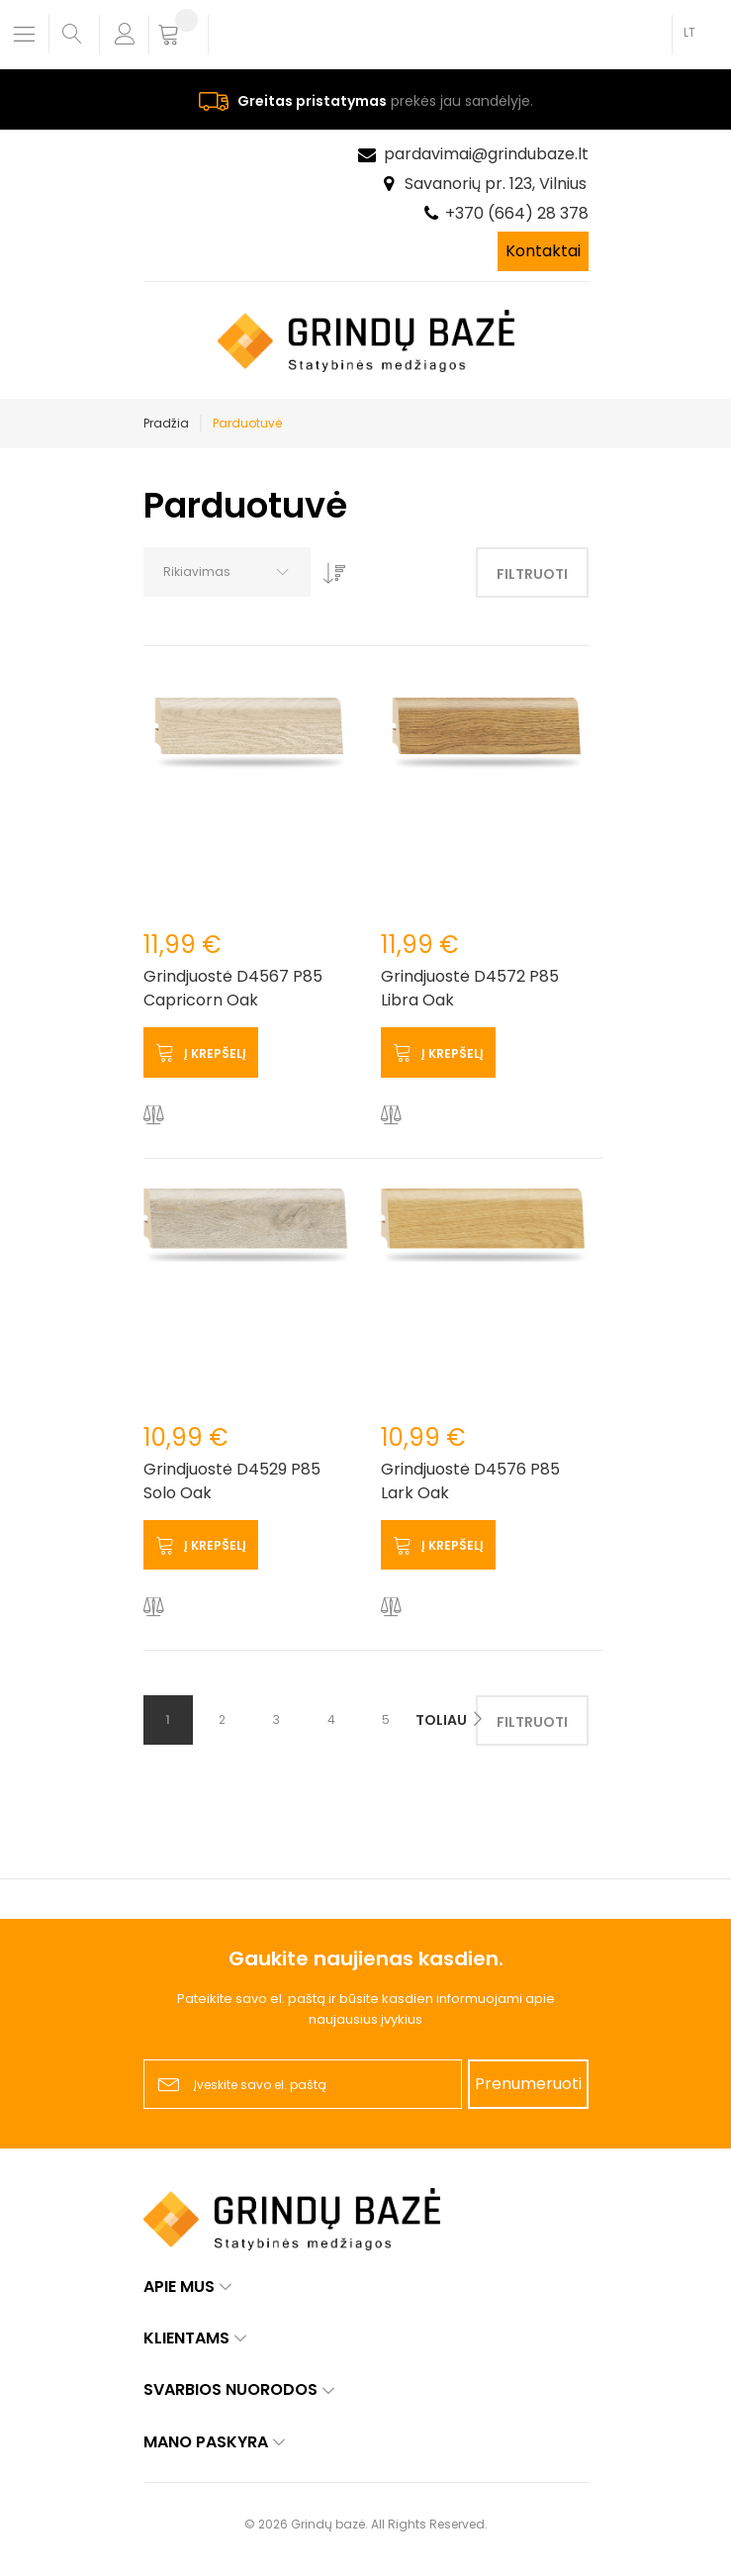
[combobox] (227, 572)
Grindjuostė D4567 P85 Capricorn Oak (232, 988)
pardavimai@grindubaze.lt (486, 154)
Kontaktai (543, 250)
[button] (154, 1115)
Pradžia (166, 423)
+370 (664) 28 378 (517, 213)
